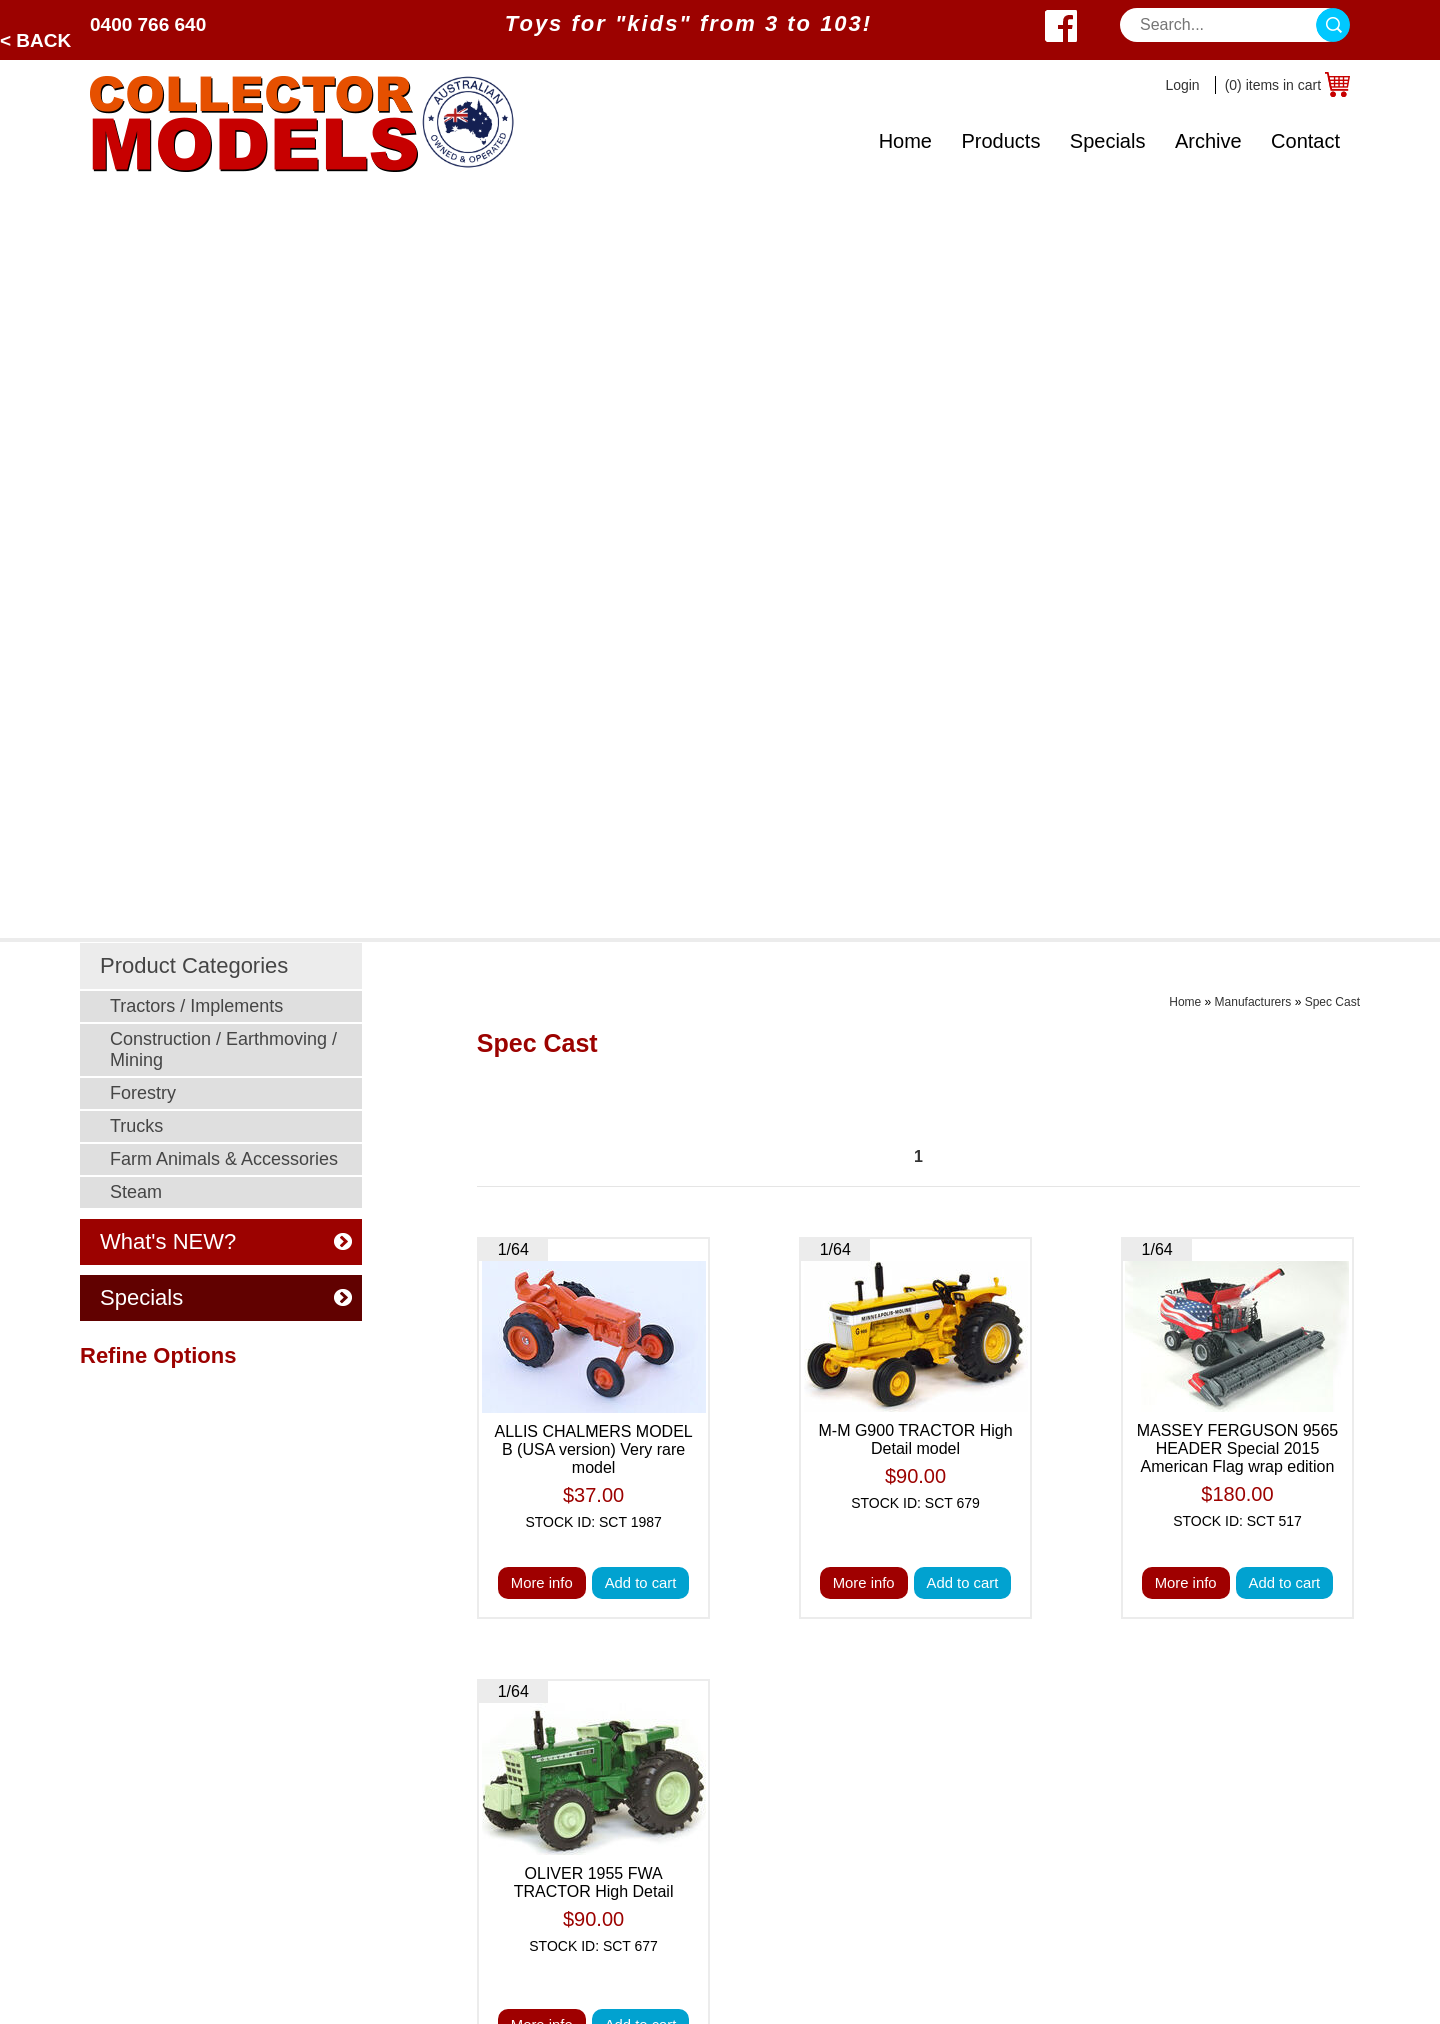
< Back (35, 40)
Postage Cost (894, 1771)
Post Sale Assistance (668, 1721)
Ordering (625, 1746)
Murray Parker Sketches (403, 1796)
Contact (1305, 141)
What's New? (137, 1796)
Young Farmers (371, 1771)
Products (1000, 141)
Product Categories (194, 215)
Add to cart (642, 834)
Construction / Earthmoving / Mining (223, 299)
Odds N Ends (364, 1821)
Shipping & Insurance (922, 1721)
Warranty (878, 1846)
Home (905, 141)
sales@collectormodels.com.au (1209, 1646)
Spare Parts (888, 1871)
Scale (110, 1746)
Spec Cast (1332, 252)
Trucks (136, 376)
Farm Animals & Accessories (224, 409)
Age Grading (891, 1696)
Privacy (620, 1696)
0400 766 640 (148, 24)
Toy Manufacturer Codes (933, 1896)
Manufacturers (1253, 252)
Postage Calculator (913, 1746)
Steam (136, 442)
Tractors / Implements (196, 256)
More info (539, 834)
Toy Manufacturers (156, 1771)
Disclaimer (631, 1771)
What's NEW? (226, 491)
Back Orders (890, 1796)
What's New (888, 1621)
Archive (1208, 141)
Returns (874, 1821)
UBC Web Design (605, 1990)
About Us (123, 1821)
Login (1182, 85)
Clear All (110, 841)
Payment (625, 1646)
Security (623, 1671)
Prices (616, 1621)
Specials (1108, 141)
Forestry (143, 343)
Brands (115, 1671)
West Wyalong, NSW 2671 (1192, 1671)
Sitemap (696, 1990)
